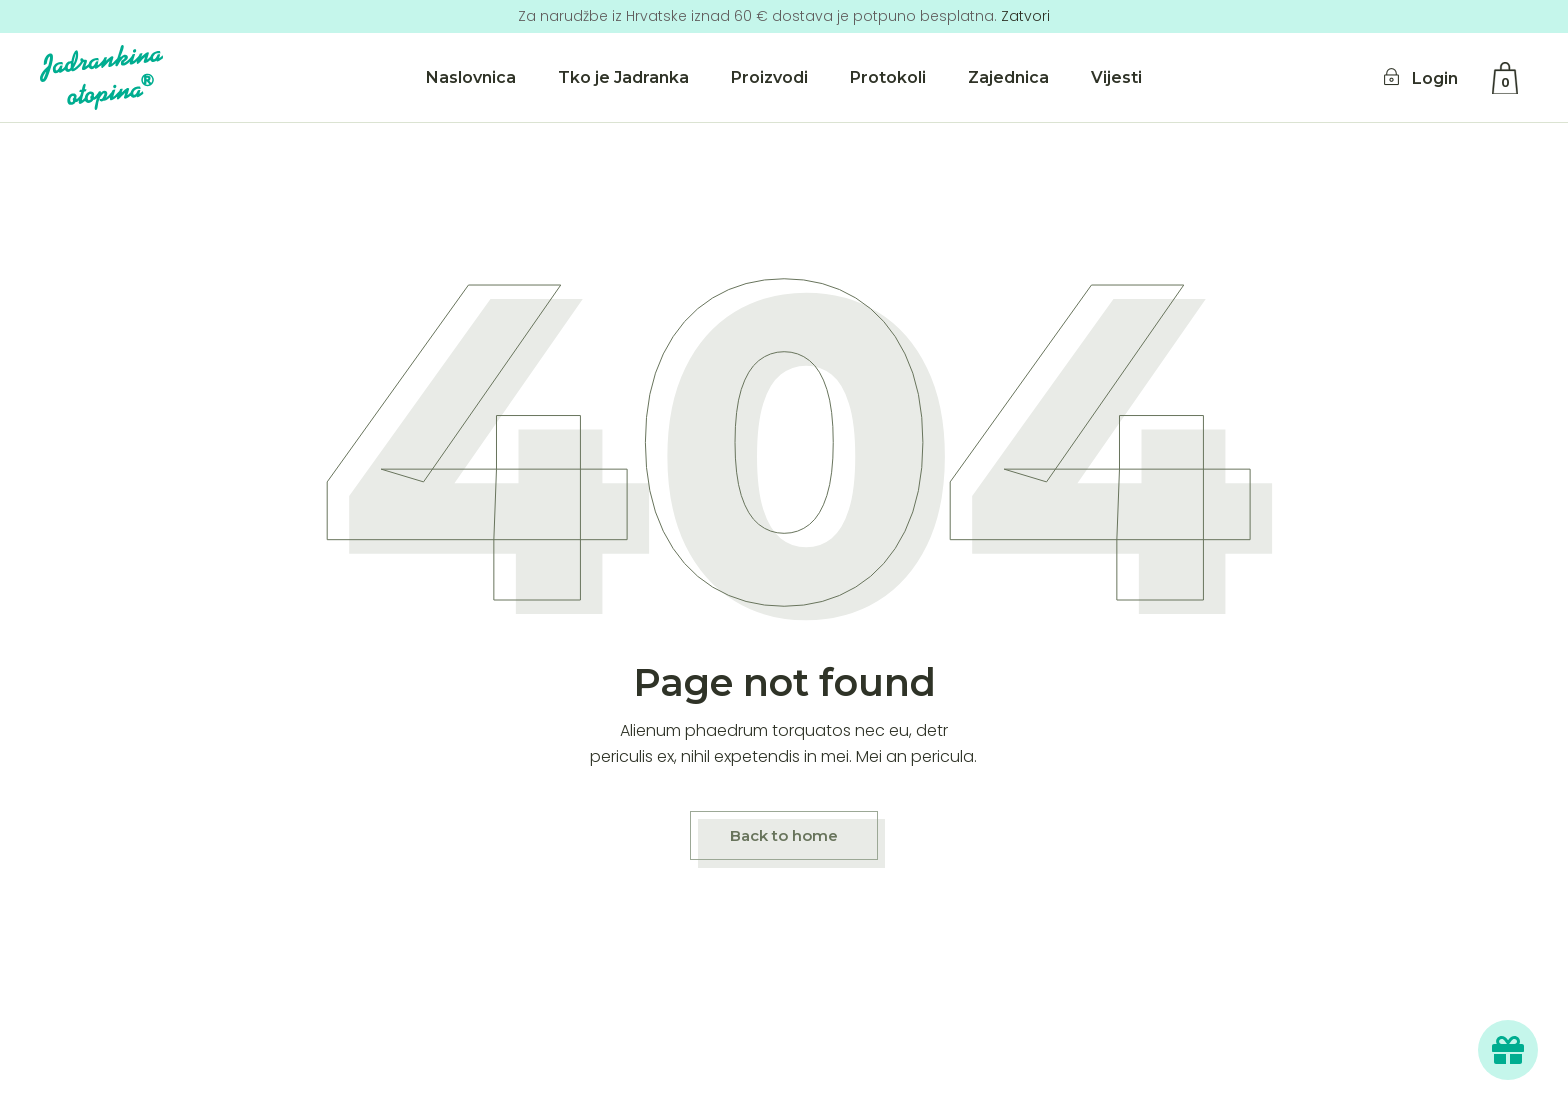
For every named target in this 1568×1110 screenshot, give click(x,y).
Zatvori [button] (1025, 16)
